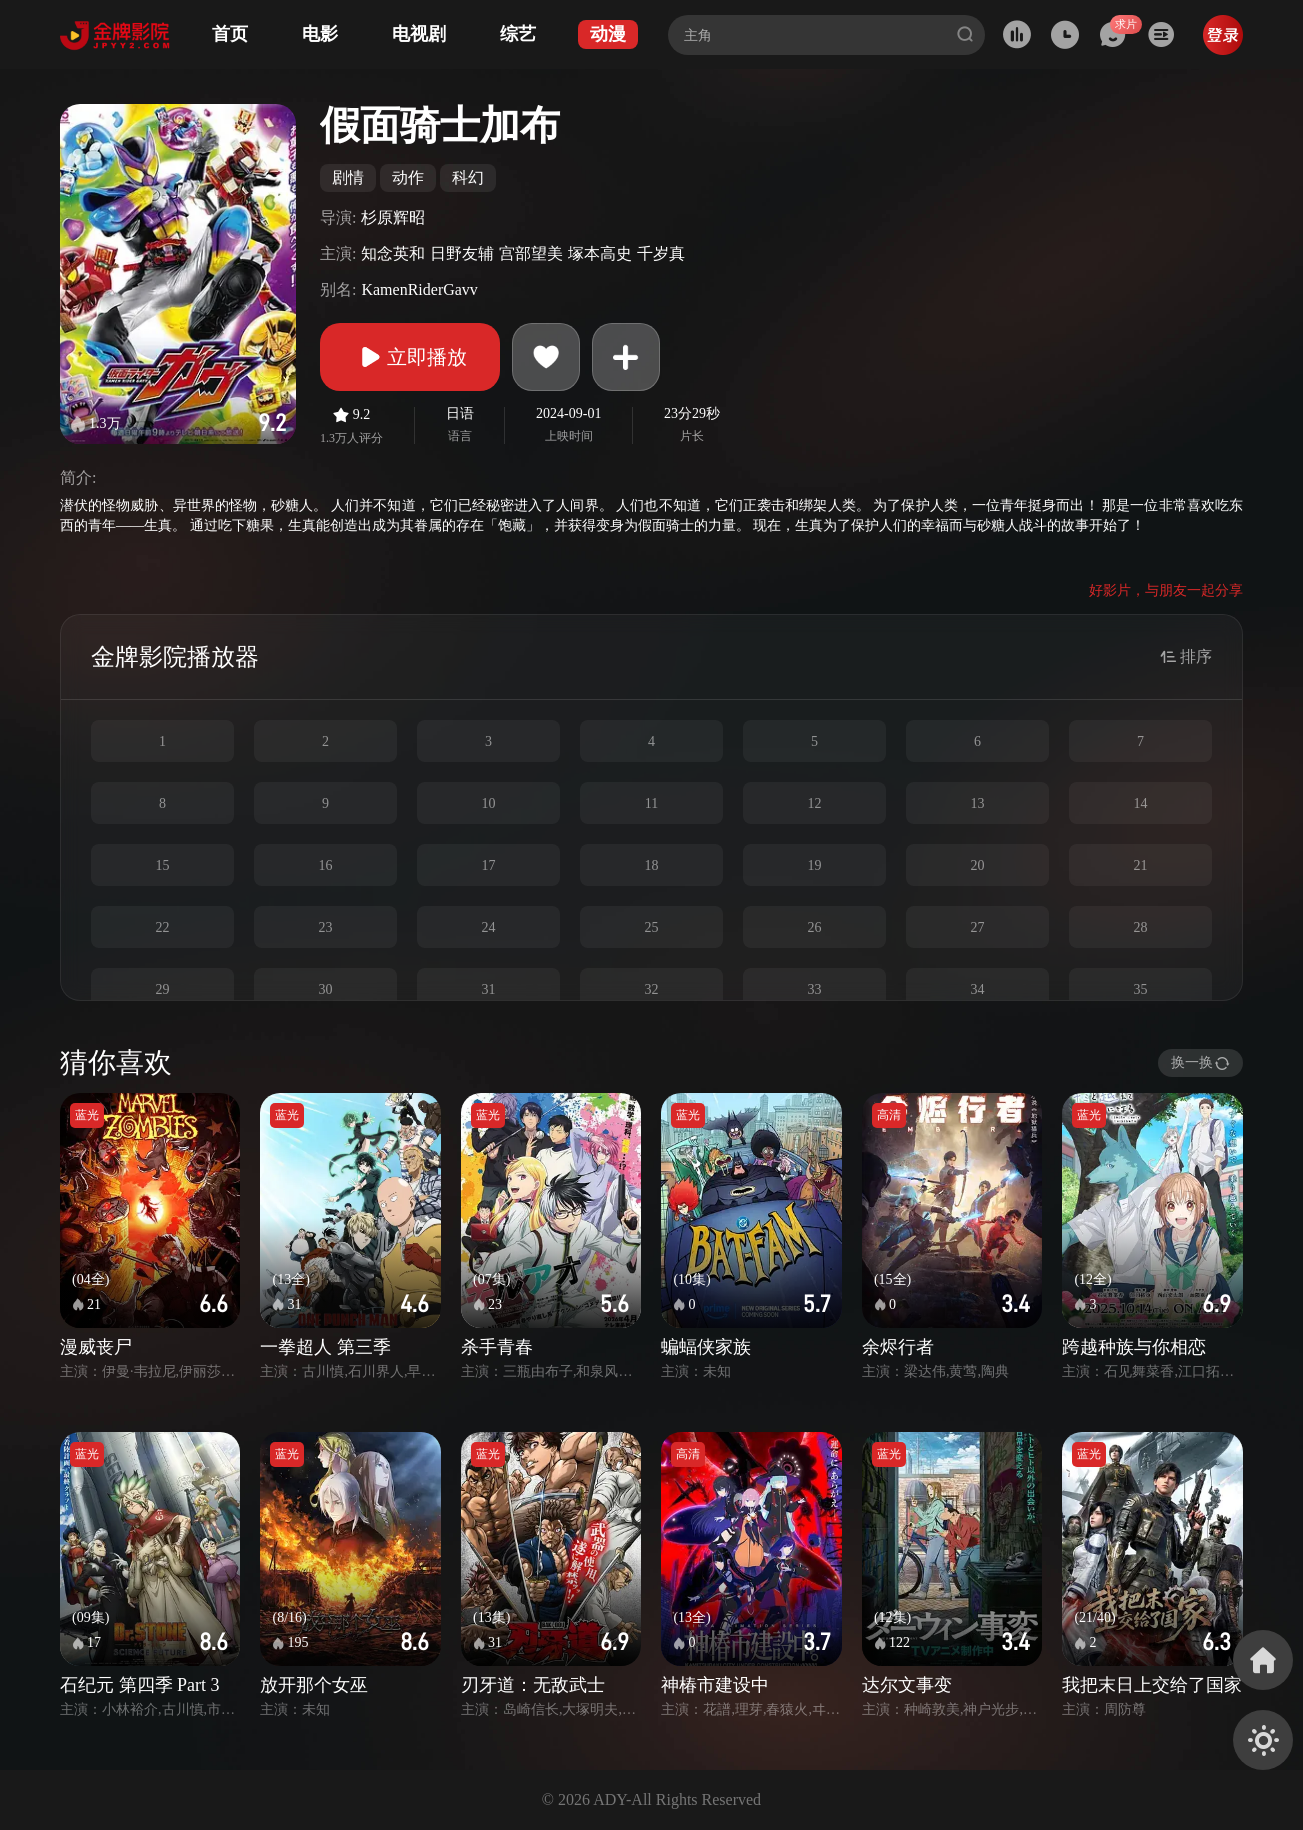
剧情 (348, 177)
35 (1141, 989)
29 (163, 989)
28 (1141, 927)
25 (652, 927)
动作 (408, 177)
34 (978, 989)
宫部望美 (531, 253)
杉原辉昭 (393, 217)
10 (489, 803)
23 (326, 927)
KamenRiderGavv (419, 289)
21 (1141, 865)
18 (652, 865)
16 (326, 865)
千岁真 (661, 253)
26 (815, 927)
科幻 (468, 177)
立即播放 (410, 357)
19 (815, 865)
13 (978, 803)
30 (326, 989)
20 (978, 865)
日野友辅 (462, 253)
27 (978, 927)
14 (1141, 803)
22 (163, 927)
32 (652, 989)
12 (815, 803)
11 (651, 803)
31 (489, 989)
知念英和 (393, 253)
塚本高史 (600, 253)
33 (815, 989)
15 (163, 865)
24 (489, 927)
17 (489, 865)
